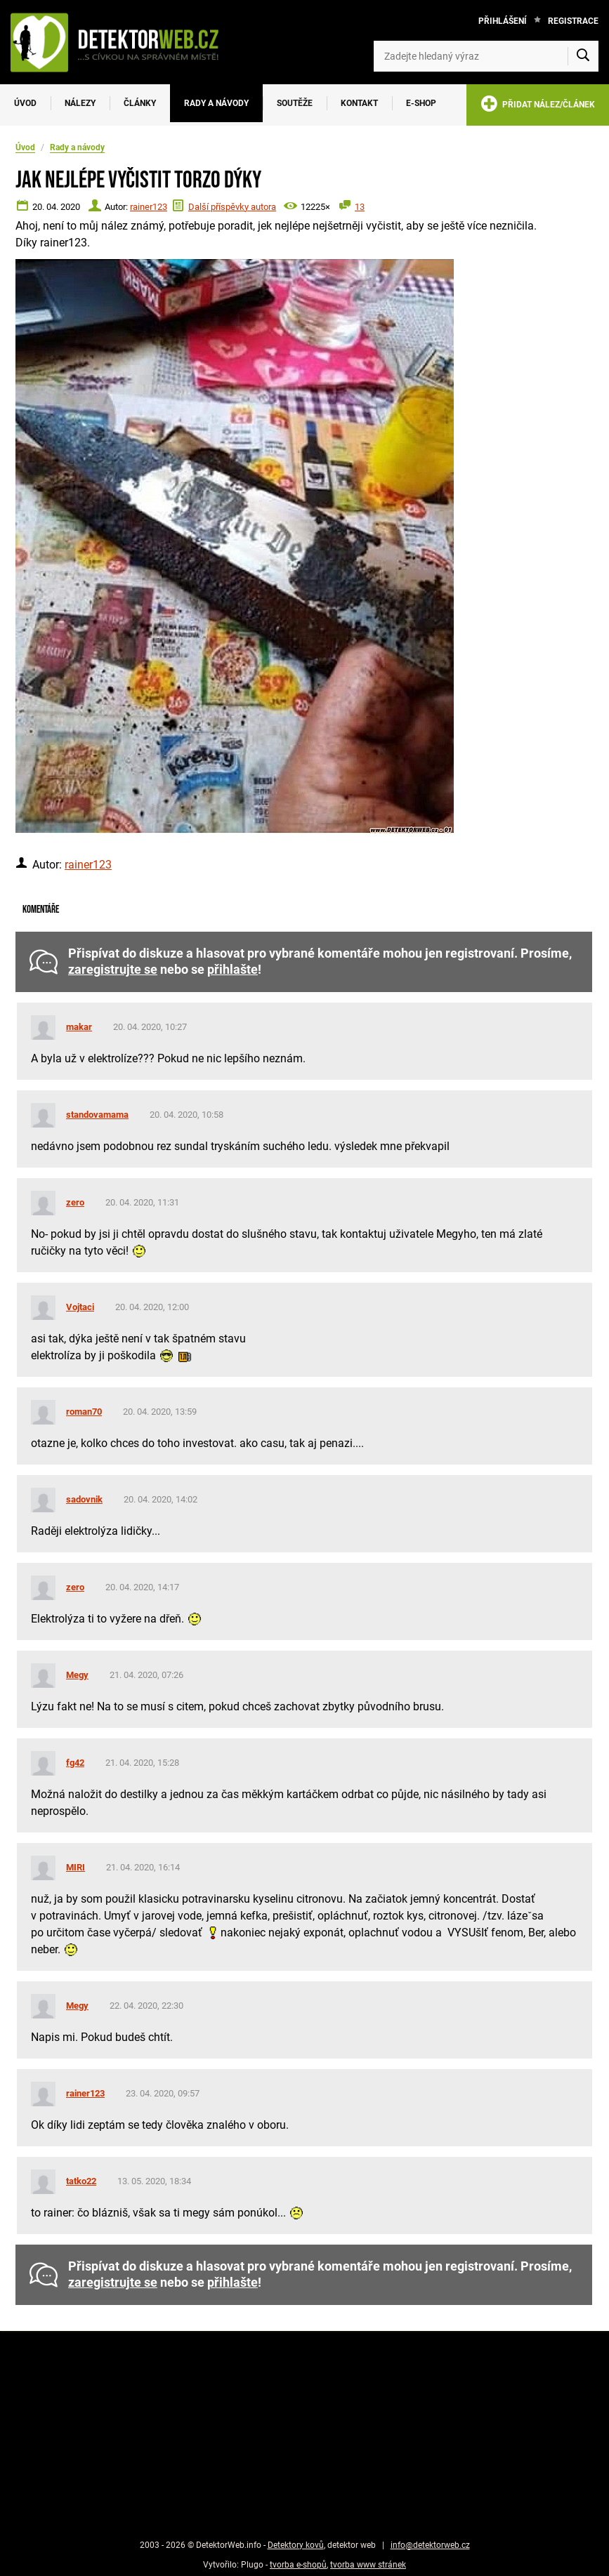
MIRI (75, 1867)
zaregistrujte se (112, 970)
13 (360, 207)
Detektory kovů (296, 2545)
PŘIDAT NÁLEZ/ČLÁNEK (537, 106)
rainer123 (148, 207)
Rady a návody (216, 103)
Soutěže (295, 103)
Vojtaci (80, 1307)
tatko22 (81, 2181)
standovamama (97, 1114)
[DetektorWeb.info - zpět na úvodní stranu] (122, 42)
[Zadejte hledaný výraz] (486, 56)
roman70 (84, 1411)
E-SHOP (421, 103)
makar (79, 1027)
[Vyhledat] (583, 56)
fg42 (75, 1762)
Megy (77, 1675)
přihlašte (232, 970)
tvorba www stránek (368, 2565)
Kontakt (359, 103)
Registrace (573, 21)
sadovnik (84, 1499)
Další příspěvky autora (232, 207)
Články (140, 103)
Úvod (25, 103)
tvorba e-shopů (298, 2565)
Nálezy (80, 103)
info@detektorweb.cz (430, 2545)
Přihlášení (502, 21)
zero (75, 1202)
